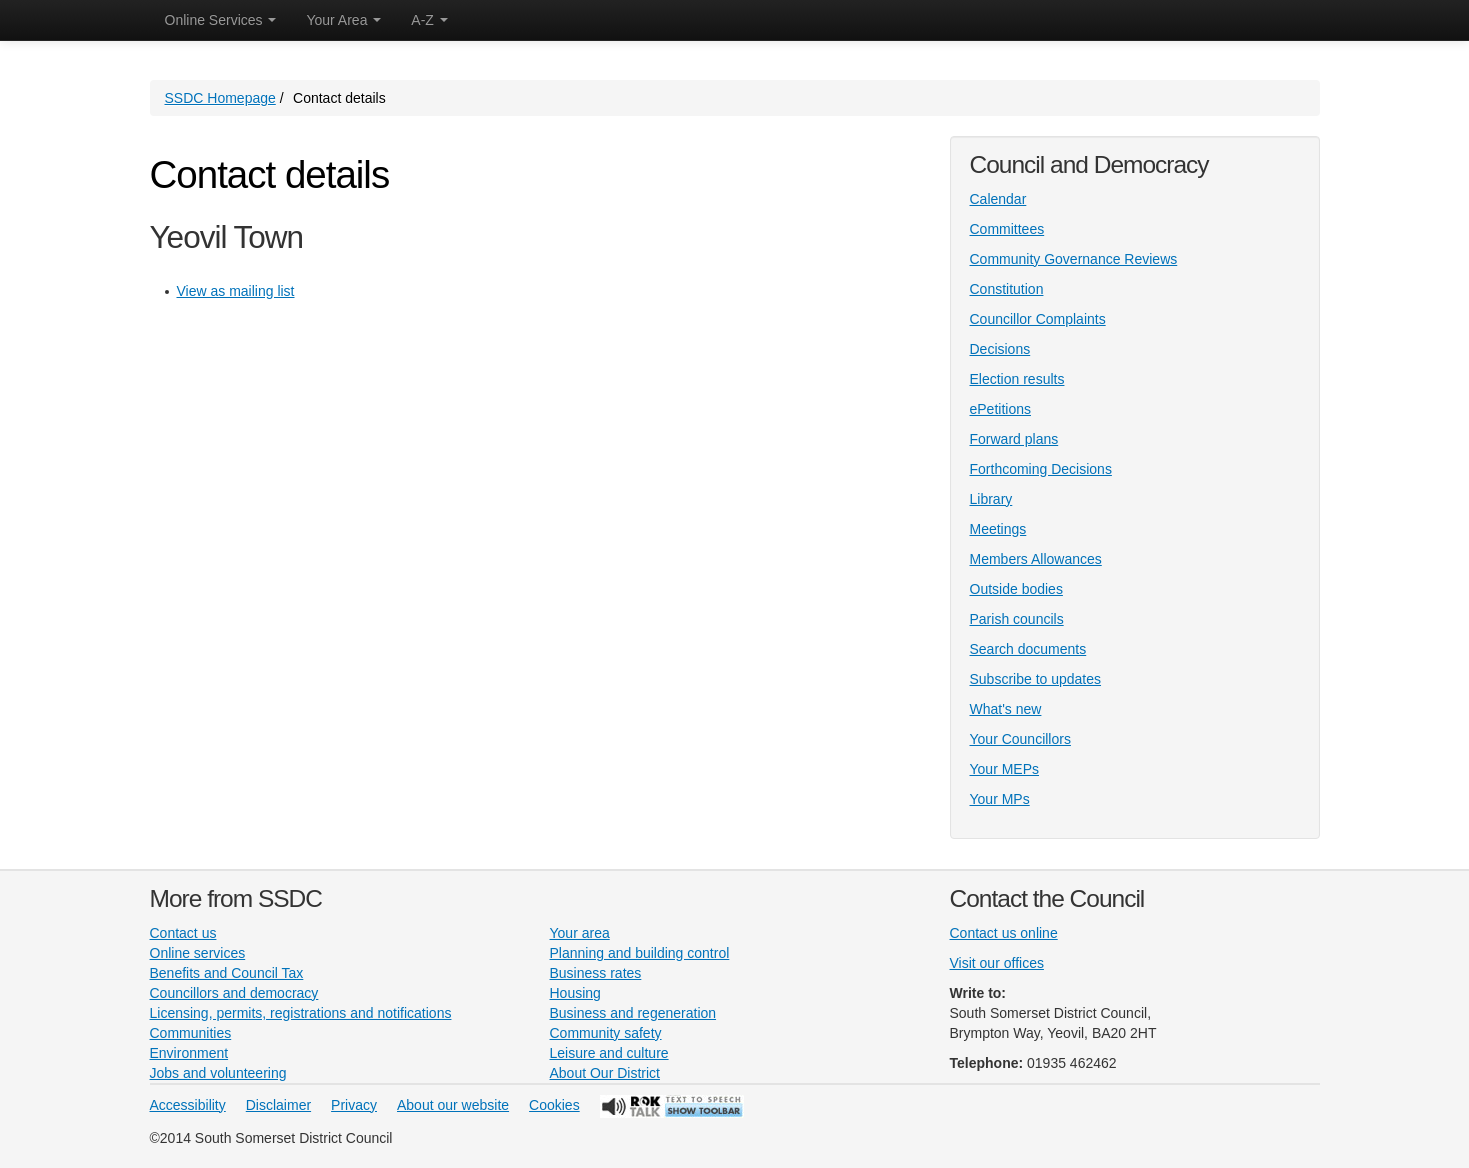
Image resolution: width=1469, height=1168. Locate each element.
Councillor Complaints (1038, 319)
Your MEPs (1005, 769)
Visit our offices (997, 963)
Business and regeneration (633, 1013)
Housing (575, 993)
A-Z (429, 20)
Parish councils (1017, 619)
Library (991, 499)
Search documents (1028, 649)
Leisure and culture (609, 1053)
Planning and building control (640, 953)
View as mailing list (236, 291)
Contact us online (1004, 933)
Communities (191, 1033)
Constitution (1007, 289)
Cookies (554, 1105)
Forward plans (1014, 439)
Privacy (354, 1105)
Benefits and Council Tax (227, 973)
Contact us (183, 933)
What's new (1006, 709)
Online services (198, 953)
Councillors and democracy (234, 993)
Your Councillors (1020, 739)
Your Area (343, 20)
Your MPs (1000, 799)
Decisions (1000, 349)
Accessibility (188, 1105)
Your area (580, 933)
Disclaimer (278, 1105)
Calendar (998, 199)
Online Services (221, 20)
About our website (453, 1105)
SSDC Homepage (220, 98)
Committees (1007, 229)
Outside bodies (1016, 589)
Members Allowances (1036, 559)
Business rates (596, 973)
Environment (189, 1053)
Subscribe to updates (1036, 679)
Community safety (606, 1033)
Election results (1017, 379)
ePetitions (1000, 409)
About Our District (605, 1073)
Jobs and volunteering (218, 1073)
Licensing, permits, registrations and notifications (301, 1013)
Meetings (998, 529)
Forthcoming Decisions (1041, 469)
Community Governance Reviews (1074, 259)
